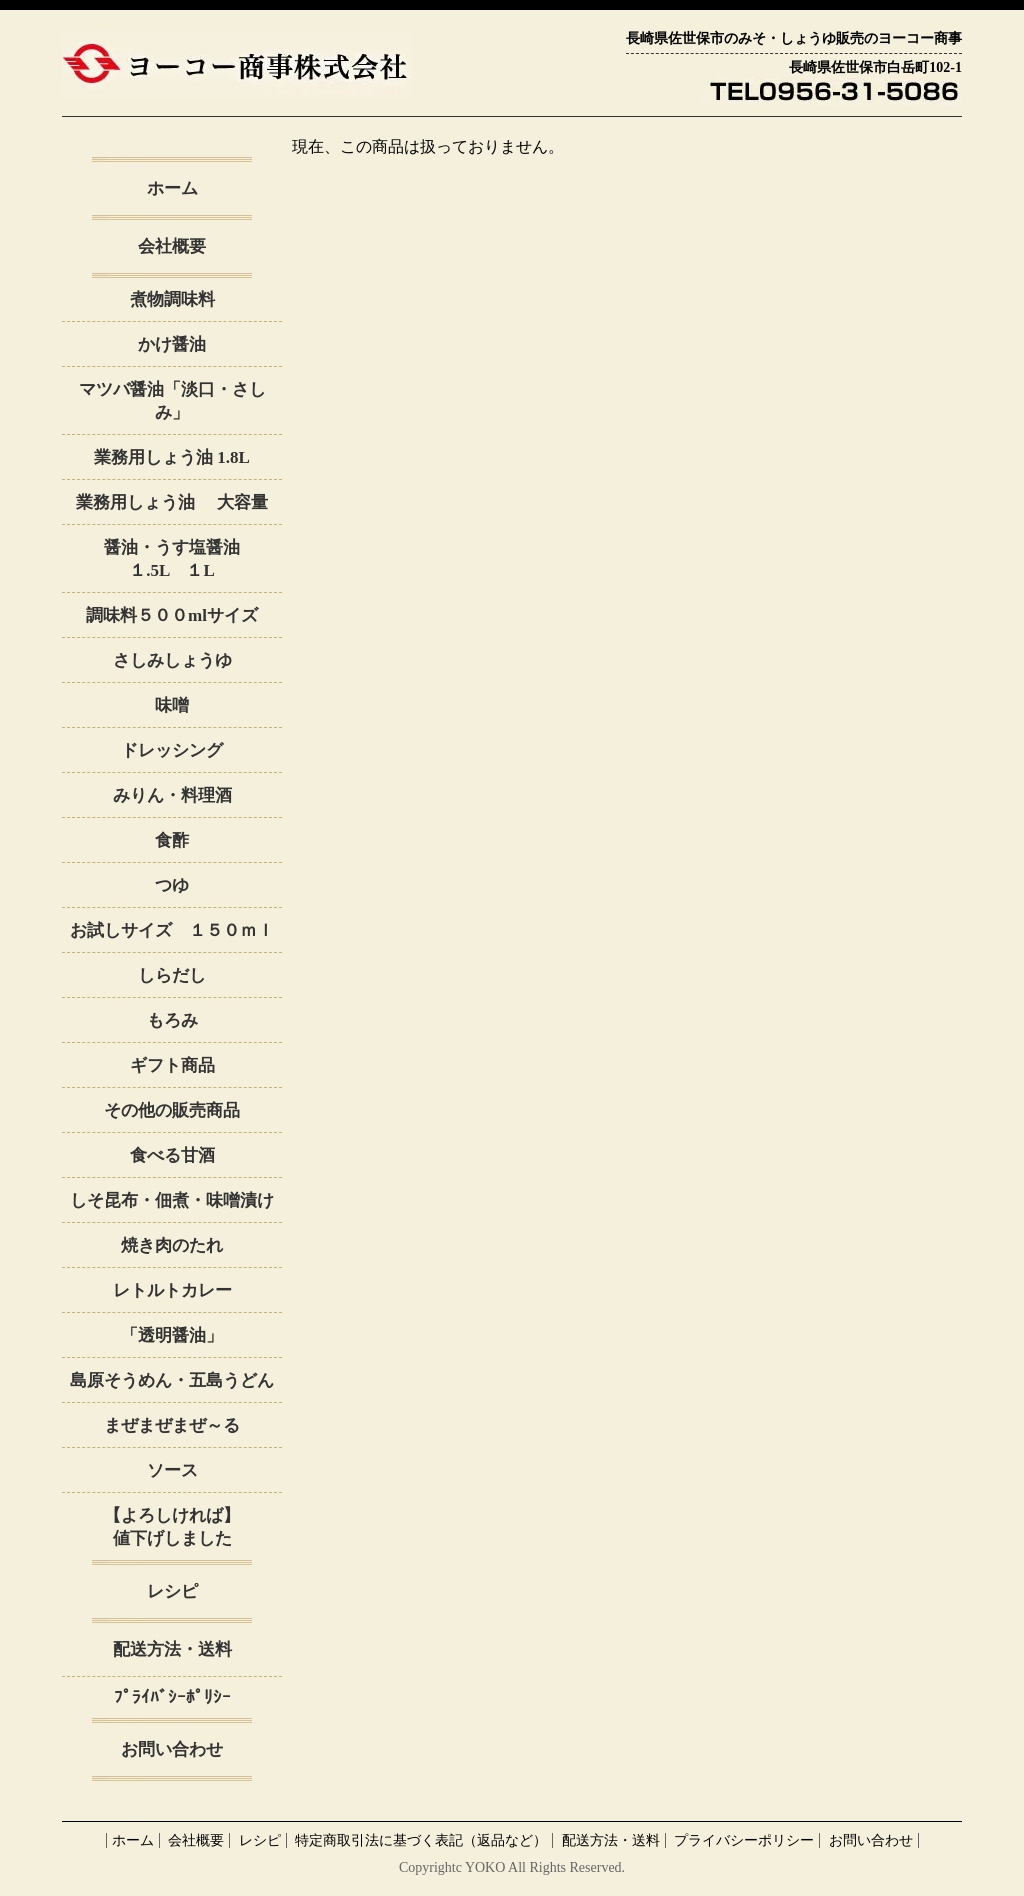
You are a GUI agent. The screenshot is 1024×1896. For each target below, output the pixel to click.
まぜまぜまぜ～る (172, 1425)
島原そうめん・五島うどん (172, 1380)
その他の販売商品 (172, 1110)
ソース (172, 1470)
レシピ (172, 1591)
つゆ (172, 885)
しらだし (172, 975)
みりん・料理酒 (172, 795)
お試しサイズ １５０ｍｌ (172, 930)
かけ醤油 (180, 344)
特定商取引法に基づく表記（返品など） (421, 1840)
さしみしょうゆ (172, 660)
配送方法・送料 (172, 1649)
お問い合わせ (172, 1749)
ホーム (172, 188)
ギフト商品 (172, 1065)
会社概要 (172, 246)
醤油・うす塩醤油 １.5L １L (193, 559)
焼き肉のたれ (172, 1245)
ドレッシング (172, 750)
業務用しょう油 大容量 (171, 502)
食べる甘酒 (172, 1155)
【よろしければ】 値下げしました (193, 1527)
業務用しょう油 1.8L (172, 457)
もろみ (172, 1020)
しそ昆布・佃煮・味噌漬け (172, 1200)
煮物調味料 (172, 299)
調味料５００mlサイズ (172, 615)
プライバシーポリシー (744, 1840)
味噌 (172, 705)
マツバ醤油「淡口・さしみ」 (172, 401)
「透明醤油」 (172, 1335)
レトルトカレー (172, 1290)
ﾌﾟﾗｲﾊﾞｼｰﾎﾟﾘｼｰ (172, 1697)
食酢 (172, 840)
